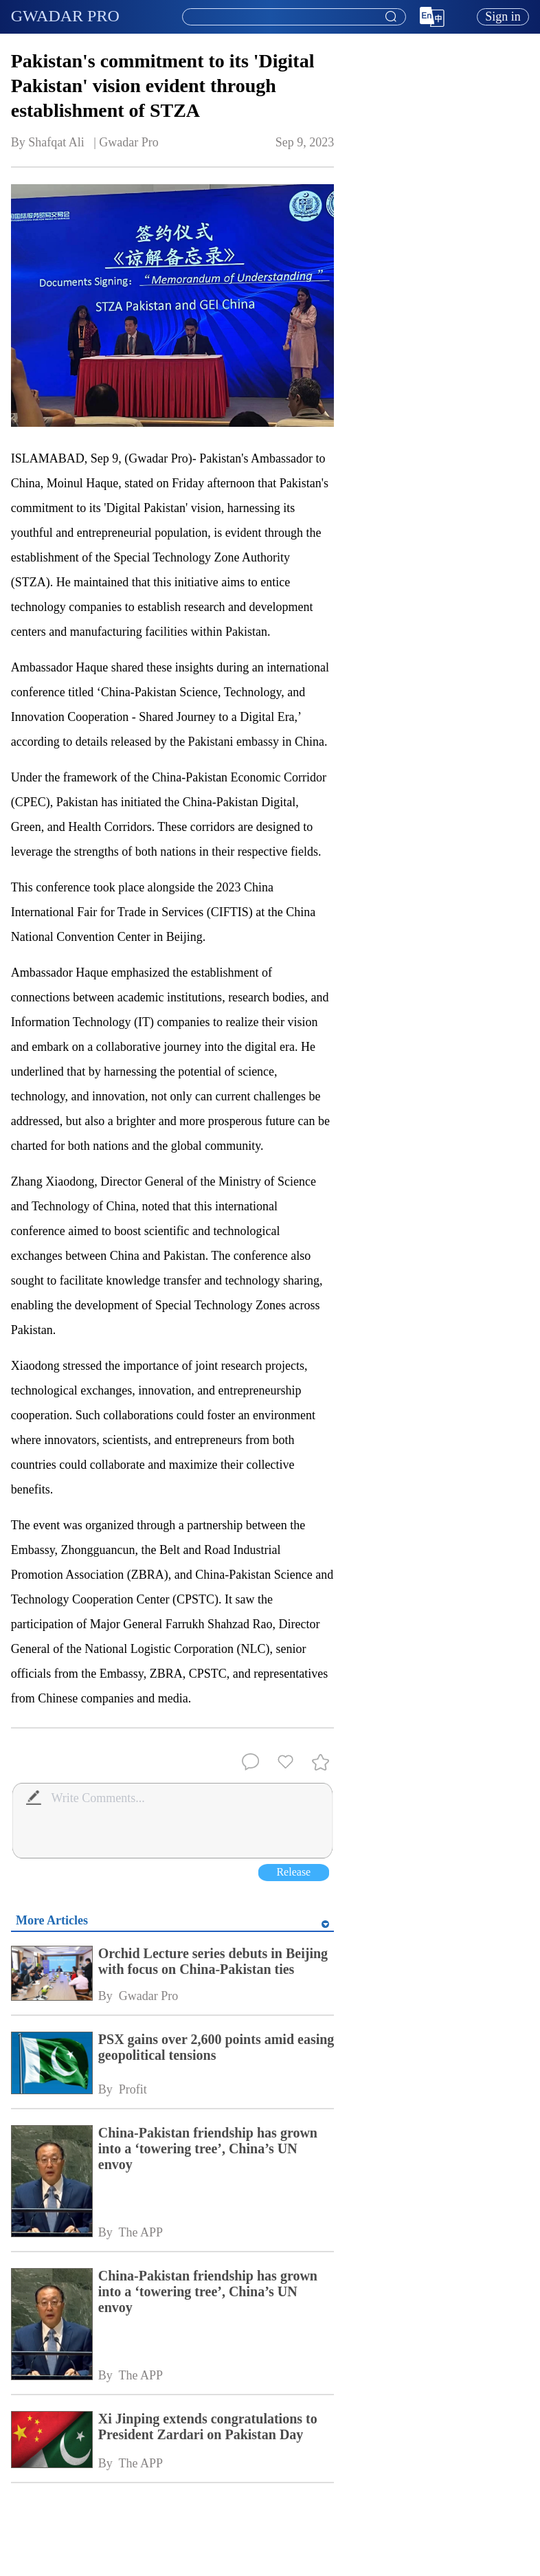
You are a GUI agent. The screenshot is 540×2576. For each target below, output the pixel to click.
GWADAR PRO (65, 16)
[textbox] (294, 17)
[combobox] (293, 17)
